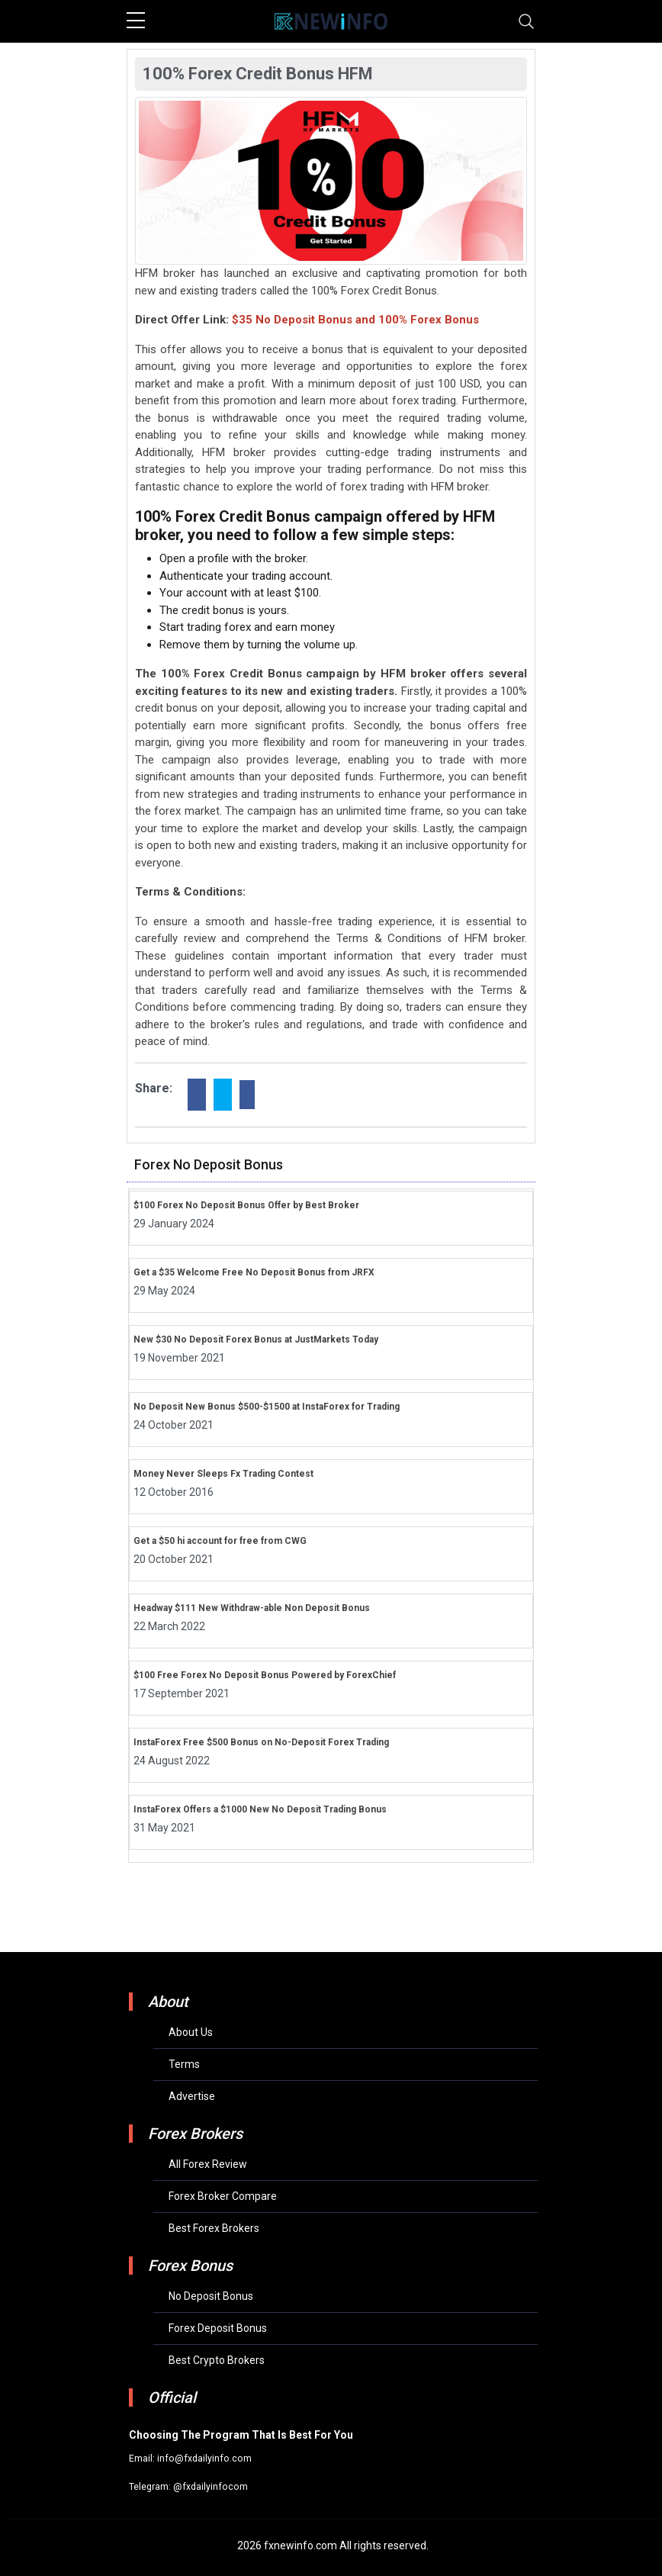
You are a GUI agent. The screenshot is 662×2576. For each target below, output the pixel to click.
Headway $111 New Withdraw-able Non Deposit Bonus (251, 1608)
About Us (191, 2032)
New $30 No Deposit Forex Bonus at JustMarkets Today (255, 1339)
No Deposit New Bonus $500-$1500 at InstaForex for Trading (266, 1406)
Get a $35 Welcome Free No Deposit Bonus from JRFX (253, 1272)
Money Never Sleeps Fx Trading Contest (223, 1473)
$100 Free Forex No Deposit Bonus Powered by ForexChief (264, 1675)
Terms (184, 2064)
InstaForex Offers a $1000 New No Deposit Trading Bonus (260, 1809)
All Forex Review (208, 2164)
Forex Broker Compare (223, 2196)
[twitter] (223, 1095)
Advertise (192, 2096)
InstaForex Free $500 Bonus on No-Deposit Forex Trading (261, 1742)
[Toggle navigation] (526, 21)
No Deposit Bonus (211, 2296)
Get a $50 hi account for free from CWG (220, 1541)
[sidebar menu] (136, 21)
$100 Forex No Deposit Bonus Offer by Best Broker (246, 1205)
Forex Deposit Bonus (218, 2328)
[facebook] (197, 1095)
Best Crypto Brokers (217, 2360)
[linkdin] (247, 1094)
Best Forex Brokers (214, 2228)
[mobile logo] (331, 21)
